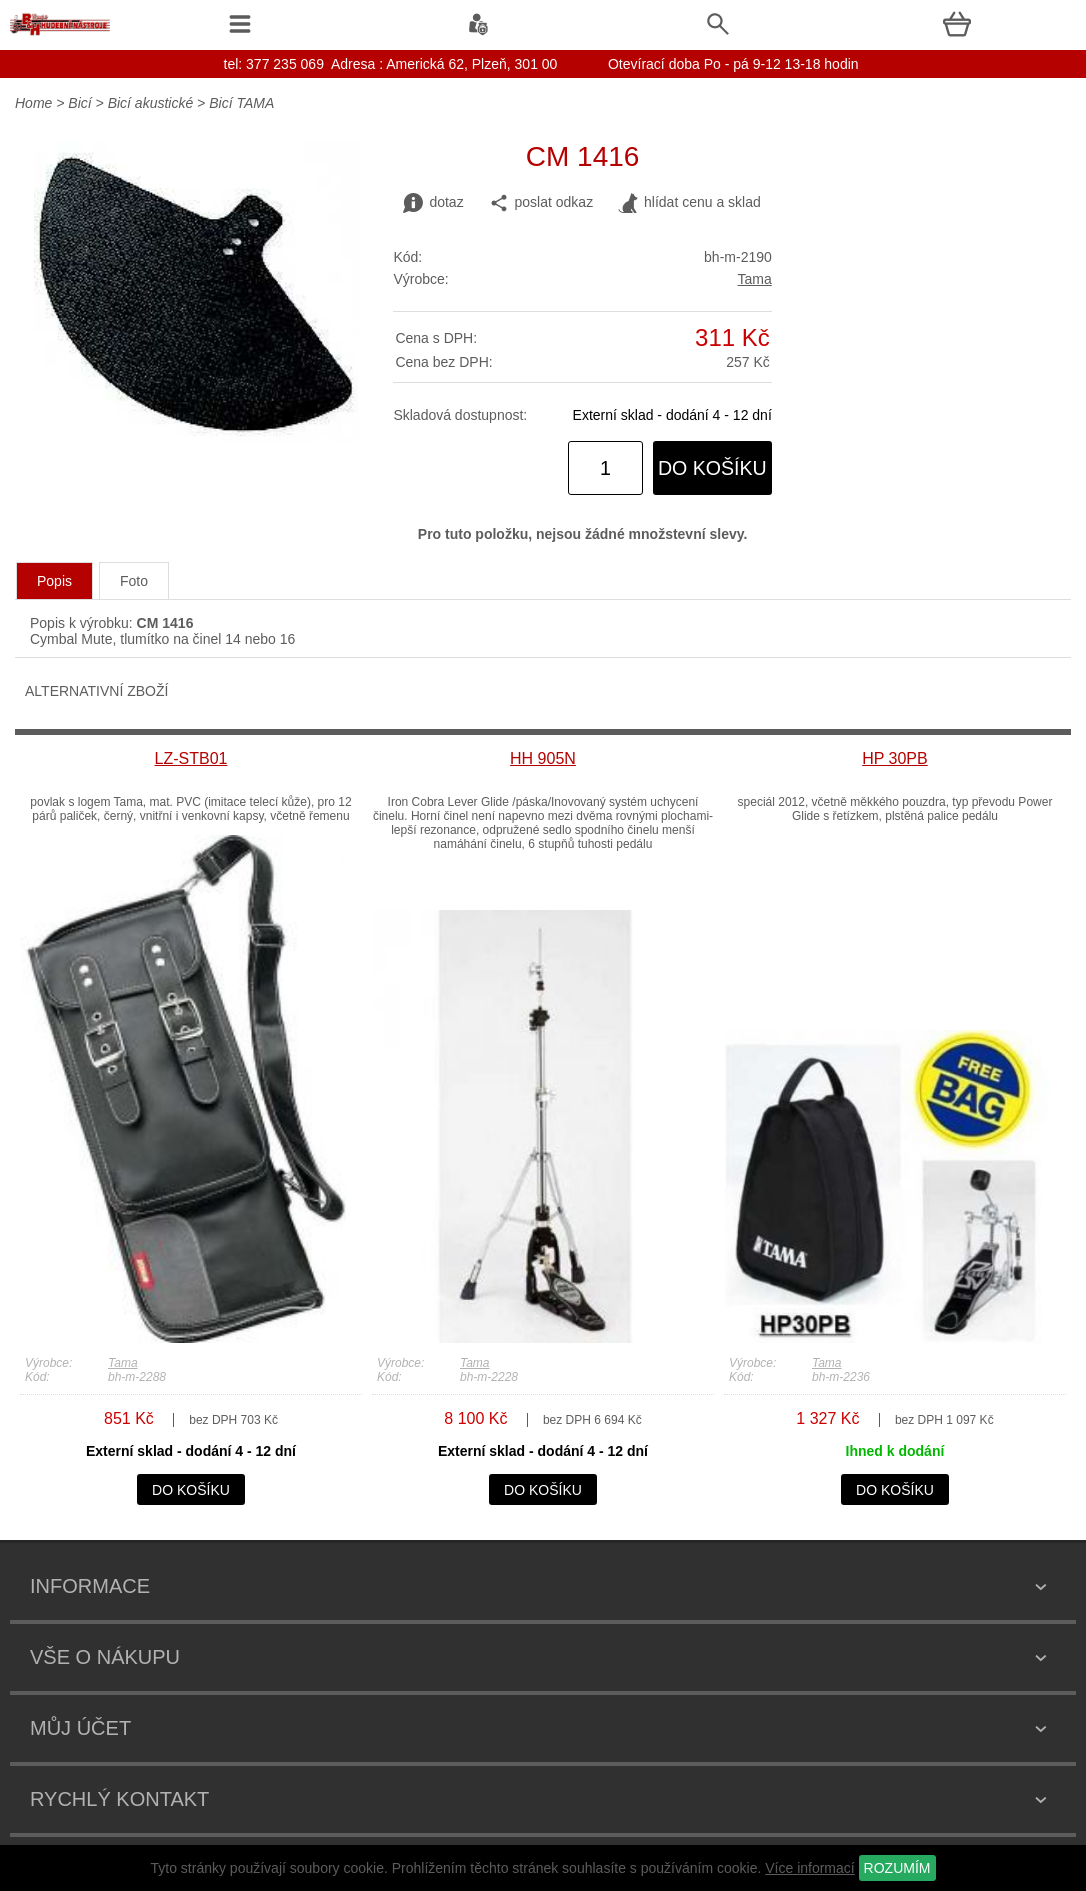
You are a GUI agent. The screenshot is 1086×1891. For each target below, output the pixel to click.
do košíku (712, 468)
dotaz (433, 203)
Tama (755, 279)
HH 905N (543, 758)
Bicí (79, 103)
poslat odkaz (541, 203)
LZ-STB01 (191, 758)
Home (33, 103)
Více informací (809, 1868)
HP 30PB (895, 758)
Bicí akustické (151, 103)
